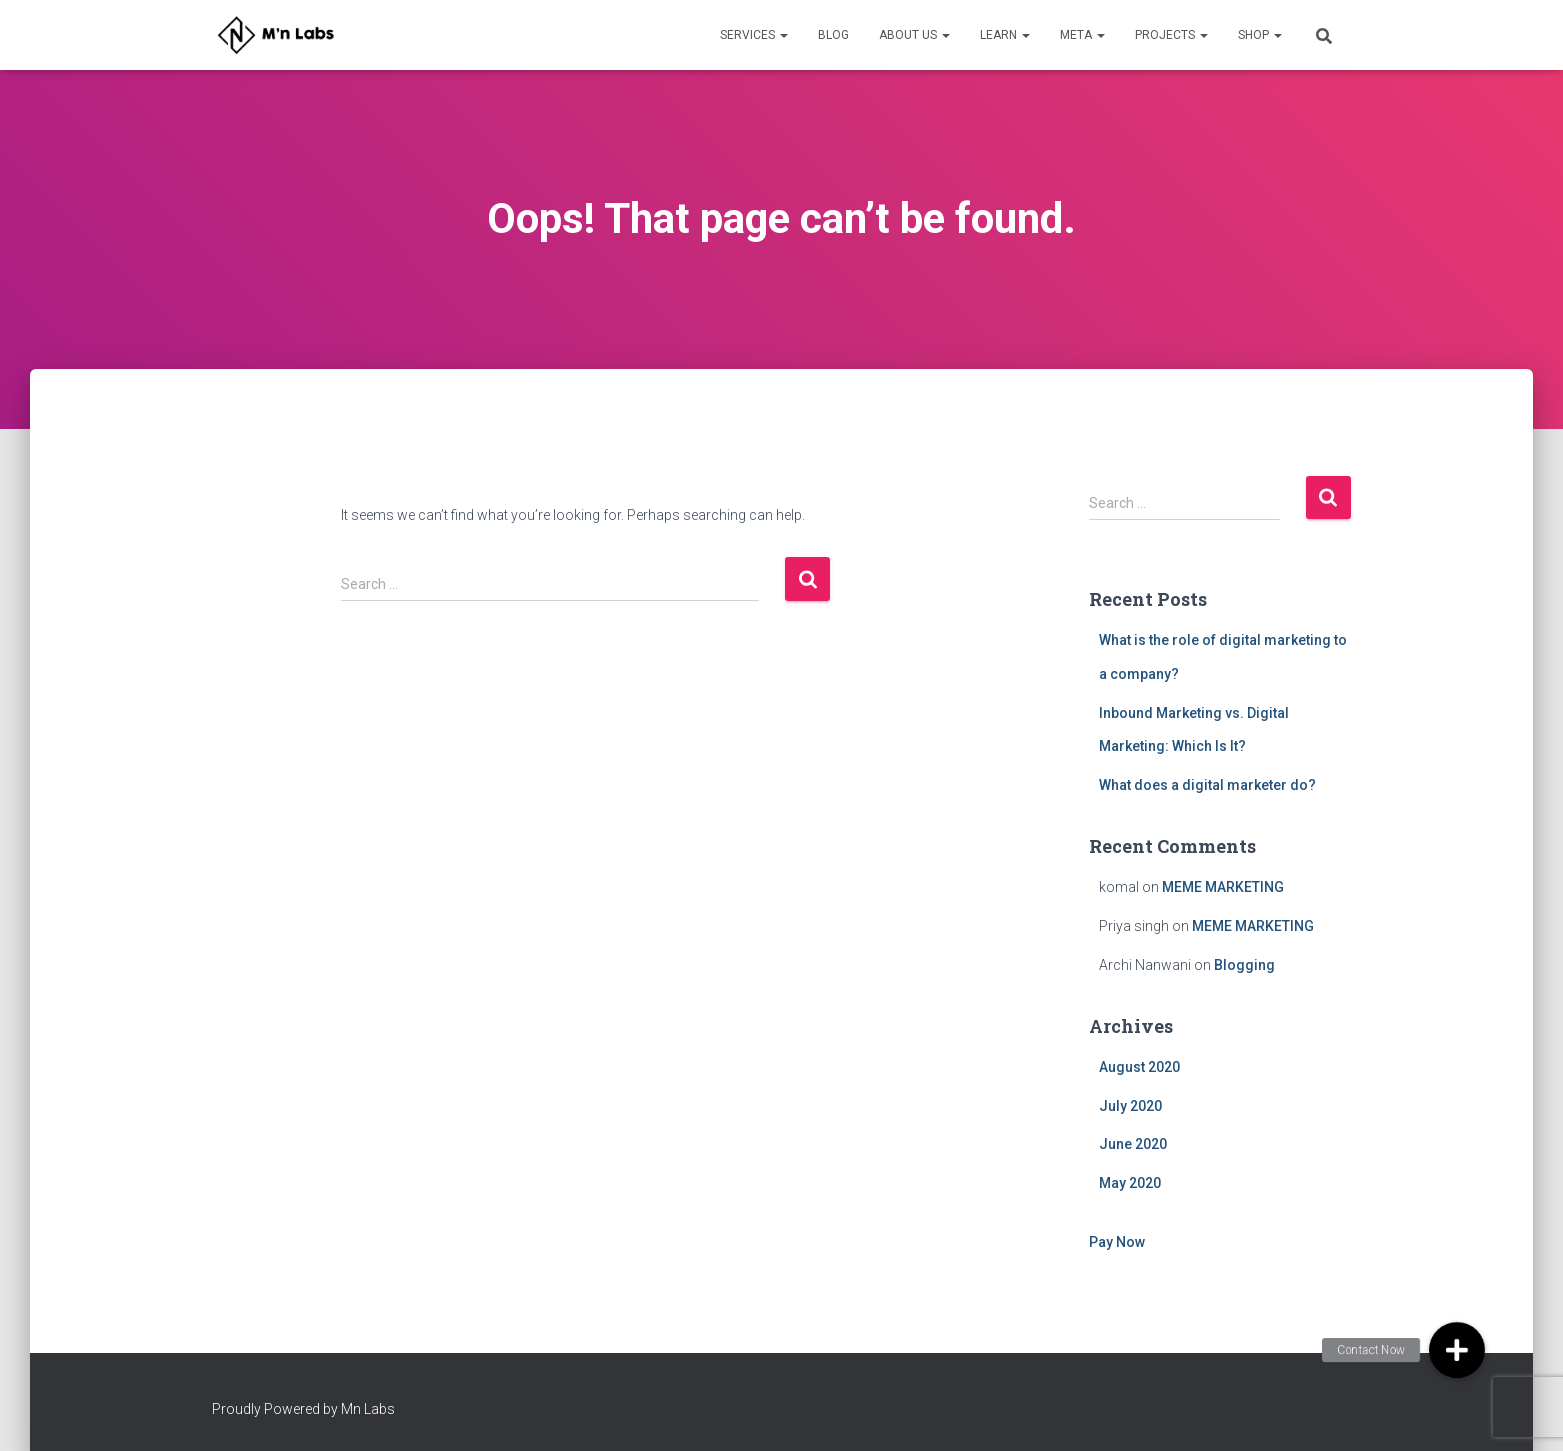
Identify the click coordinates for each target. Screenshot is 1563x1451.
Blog (833, 35)
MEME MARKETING (1223, 887)
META (1082, 35)
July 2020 (1130, 1106)
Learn (1005, 35)
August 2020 (1139, 1067)
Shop (1260, 35)
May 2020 (1130, 1183)
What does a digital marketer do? (1207, 785)
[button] (1457, 1350)
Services (754, 35)
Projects (1171, 35)
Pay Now (1117, 1242)
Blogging (1244, 965)
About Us (914, 35)
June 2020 (1133, 1144)
